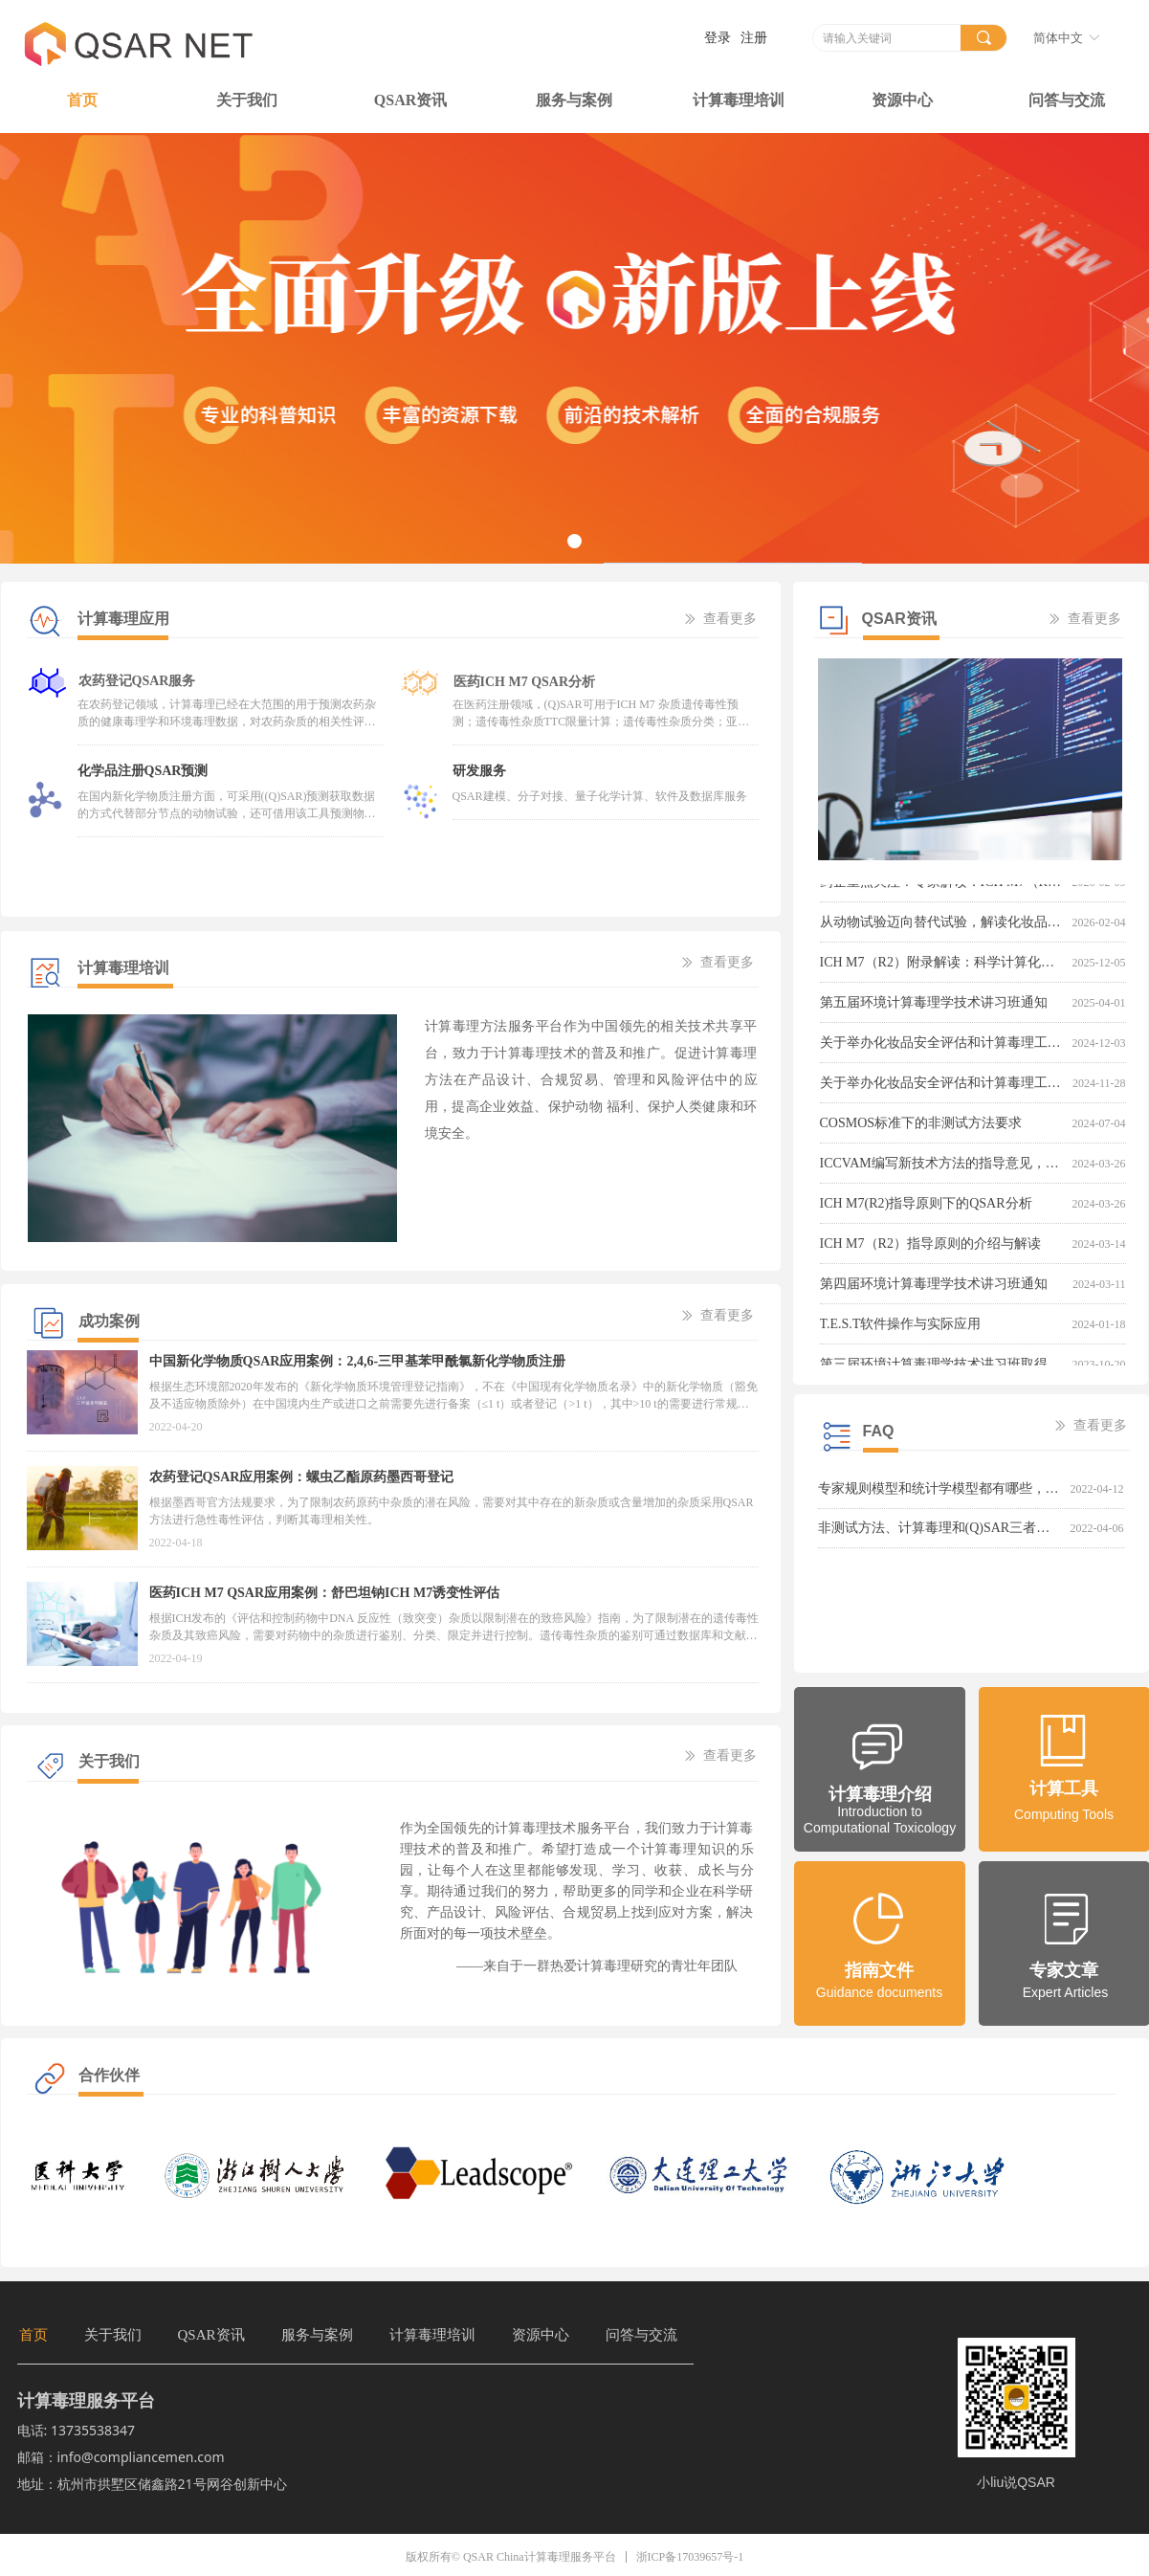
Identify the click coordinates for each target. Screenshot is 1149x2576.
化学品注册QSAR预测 (143, 771)
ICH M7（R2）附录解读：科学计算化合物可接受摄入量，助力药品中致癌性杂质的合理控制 (942, 965)
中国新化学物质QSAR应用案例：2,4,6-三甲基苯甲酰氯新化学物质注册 (357, 1361)
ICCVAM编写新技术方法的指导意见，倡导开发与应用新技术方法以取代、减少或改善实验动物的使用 (942, 1166)
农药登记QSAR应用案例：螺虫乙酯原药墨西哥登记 (301, 1477)
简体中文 (1058, 38)
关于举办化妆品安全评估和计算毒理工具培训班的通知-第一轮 (942, 1085)
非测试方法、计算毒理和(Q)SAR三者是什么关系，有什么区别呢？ (940, 1528)
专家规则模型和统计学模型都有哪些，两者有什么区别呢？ (940, 1488)
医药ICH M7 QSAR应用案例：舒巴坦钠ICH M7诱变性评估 (324, 1593)
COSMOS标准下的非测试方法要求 (921, 1126)
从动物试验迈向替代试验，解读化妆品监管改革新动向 (942, 925)
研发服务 (479, 771)
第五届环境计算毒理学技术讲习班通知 (934, 1005)
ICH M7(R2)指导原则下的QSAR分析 (926, 1206)
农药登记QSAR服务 (136, 679)
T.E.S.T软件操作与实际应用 (901, 1327)
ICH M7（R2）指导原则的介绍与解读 (930, 1246)
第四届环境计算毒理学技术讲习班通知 (934, 1286)
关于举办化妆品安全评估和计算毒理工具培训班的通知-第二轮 (942, 1045)
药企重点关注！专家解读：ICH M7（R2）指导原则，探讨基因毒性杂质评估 (942, 884)
